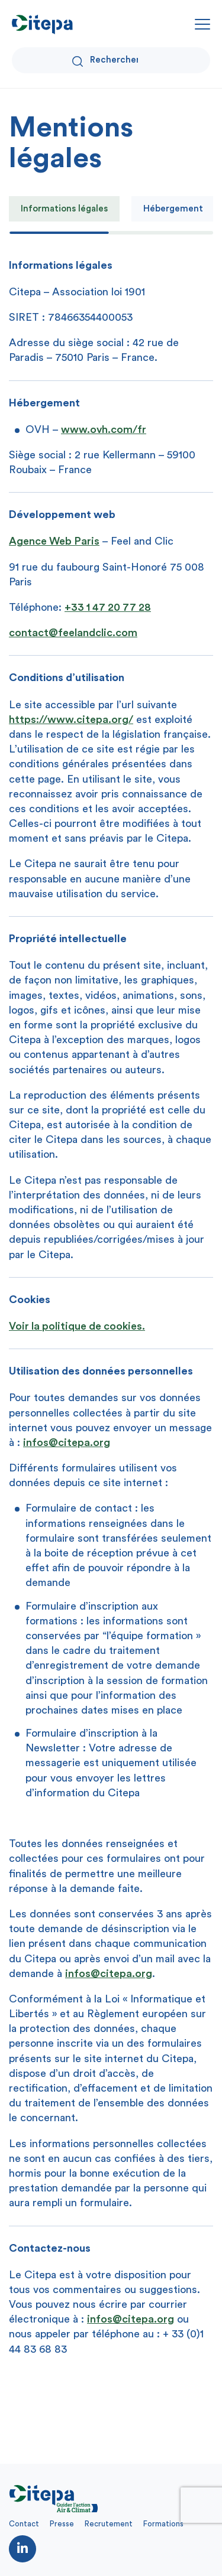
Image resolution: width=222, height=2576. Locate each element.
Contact (24, 2524)
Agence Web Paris (54, 541)
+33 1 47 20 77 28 (108, 607)
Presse (62, 2524)
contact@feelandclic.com (73, 632)
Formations (163, 2524)
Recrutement (109, 2524)
